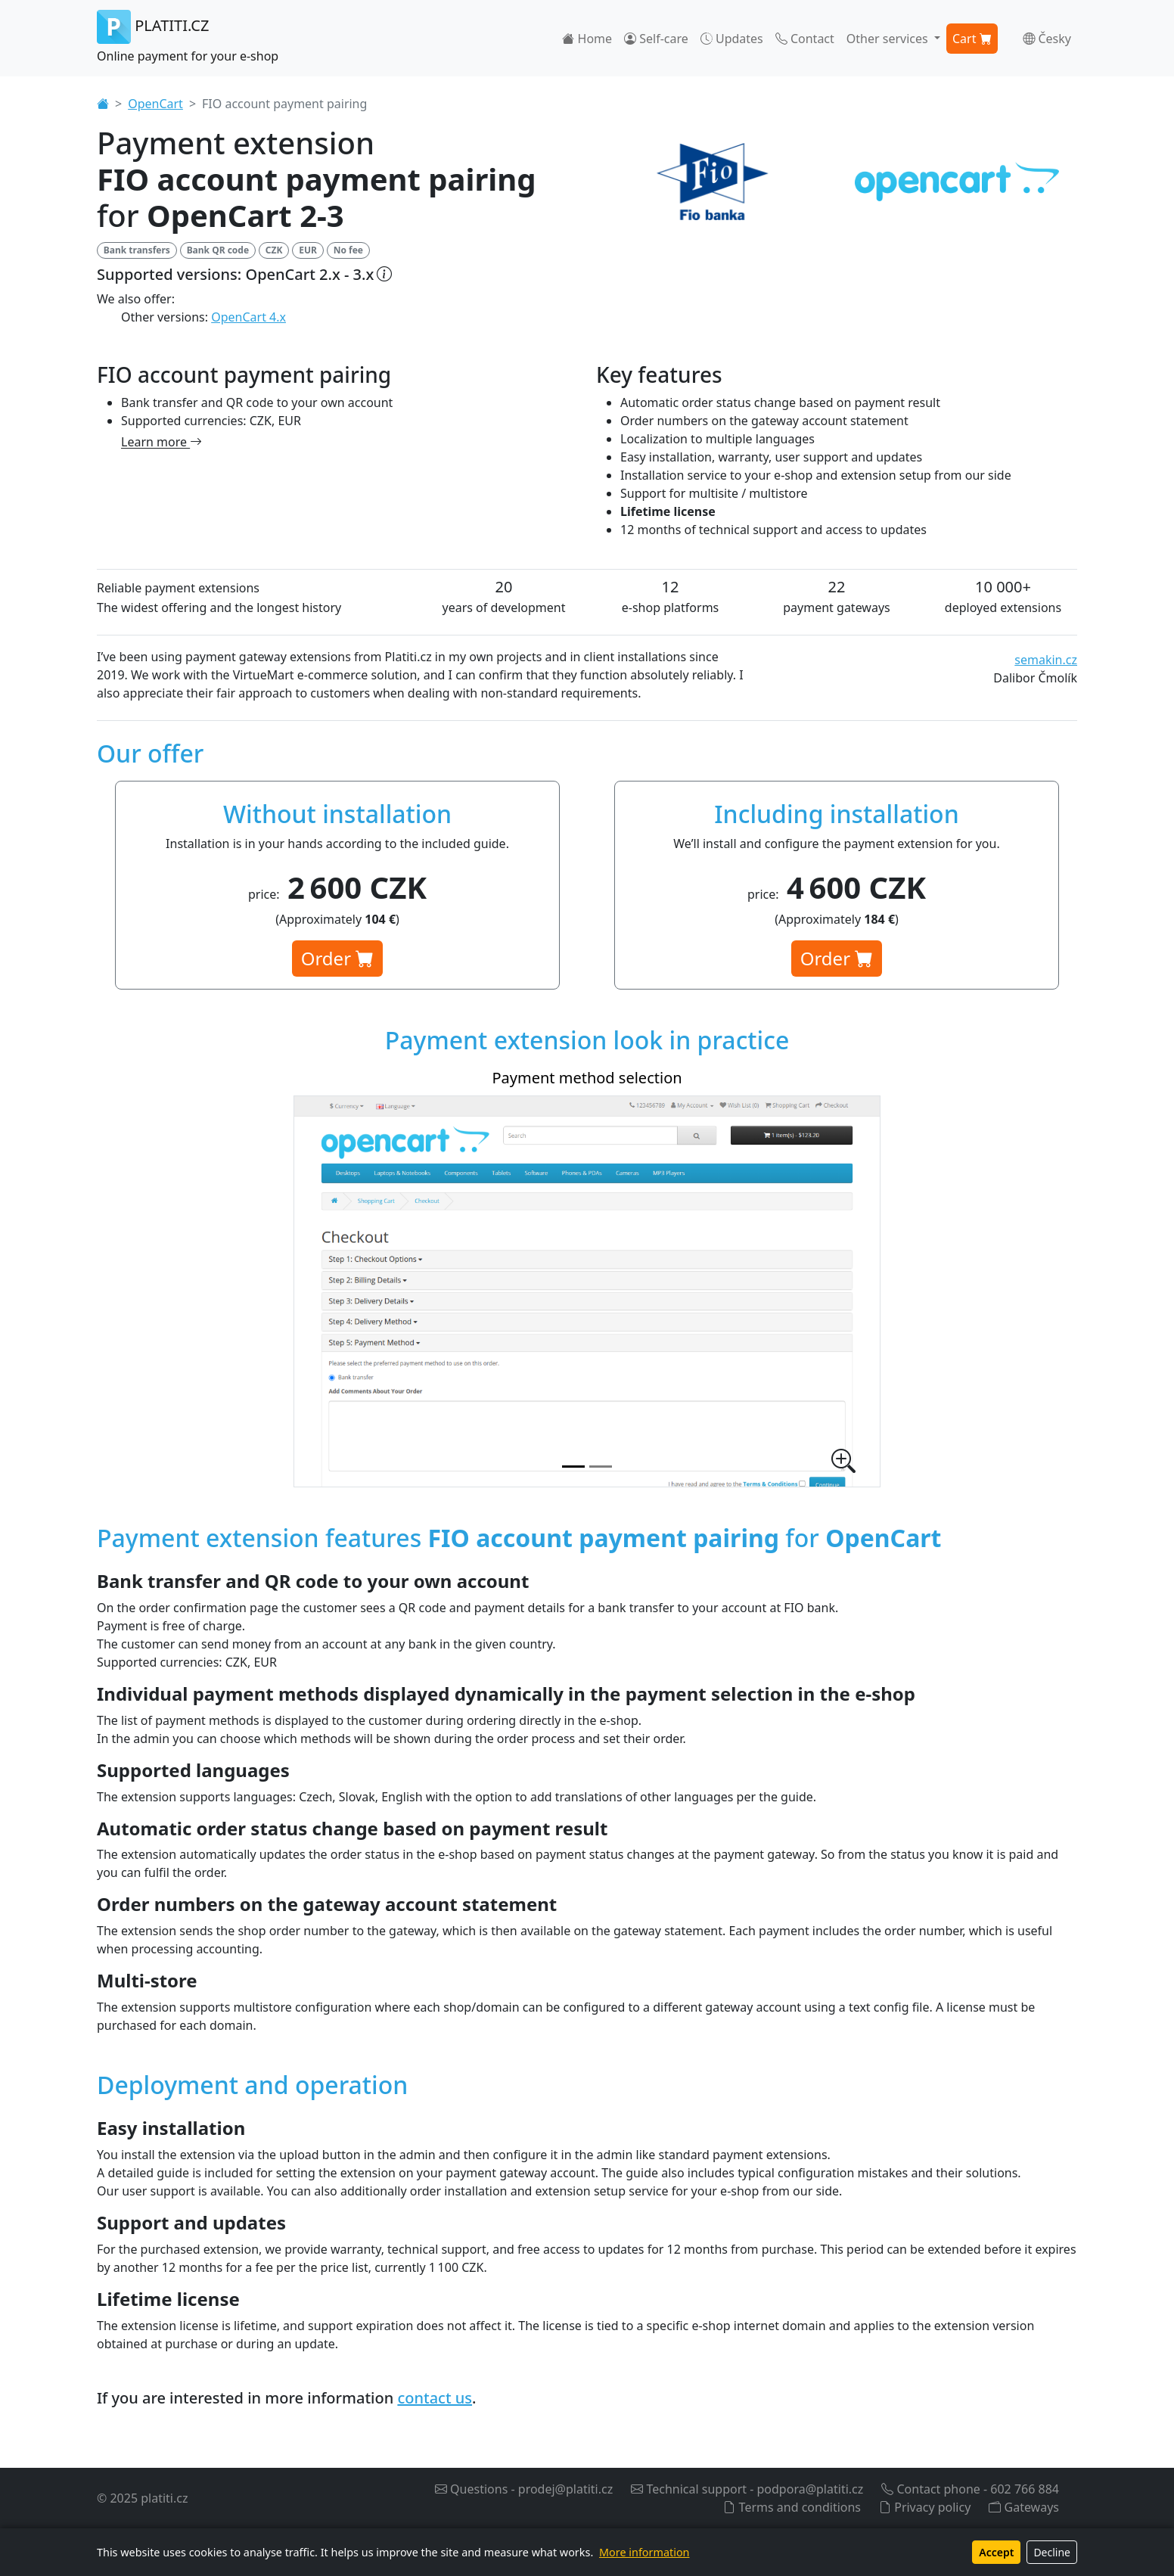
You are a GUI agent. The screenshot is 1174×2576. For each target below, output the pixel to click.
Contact (804, 38)
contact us (434, 2398)
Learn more (161, 441)
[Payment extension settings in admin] (600, 1466)
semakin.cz (1045, 659)
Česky (1047, 38)
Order (337, 958)
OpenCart (155, 103)
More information (644, 2552)
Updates (731, 38)
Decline (1051, 2552)
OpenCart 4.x (248, 317)
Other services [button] (888, 38)
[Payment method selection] (573, 1466)
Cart (972, 38)
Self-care (656, 38)
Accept (996, 2552)
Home (587, 38)
